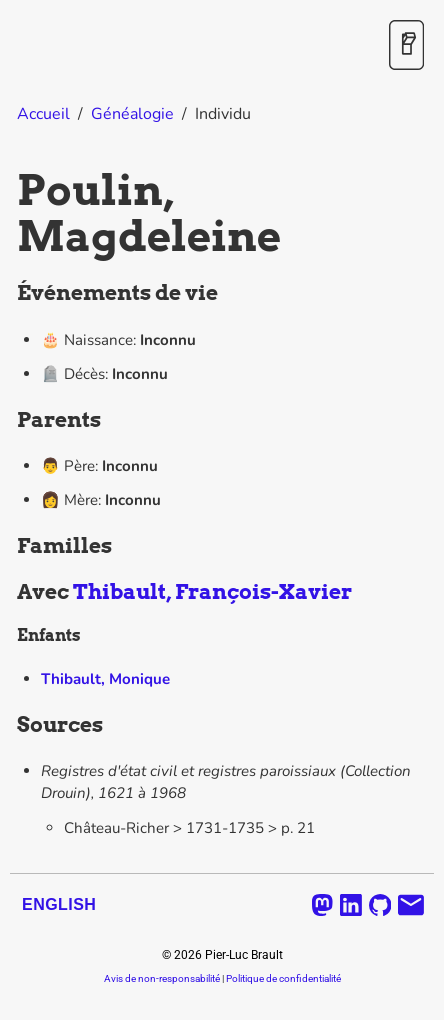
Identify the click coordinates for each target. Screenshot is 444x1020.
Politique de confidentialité (283, 978)
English (59, 904)
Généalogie (132, 114)
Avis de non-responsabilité (162, 978)
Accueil (43, 114)
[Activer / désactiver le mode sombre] (406, 46)
